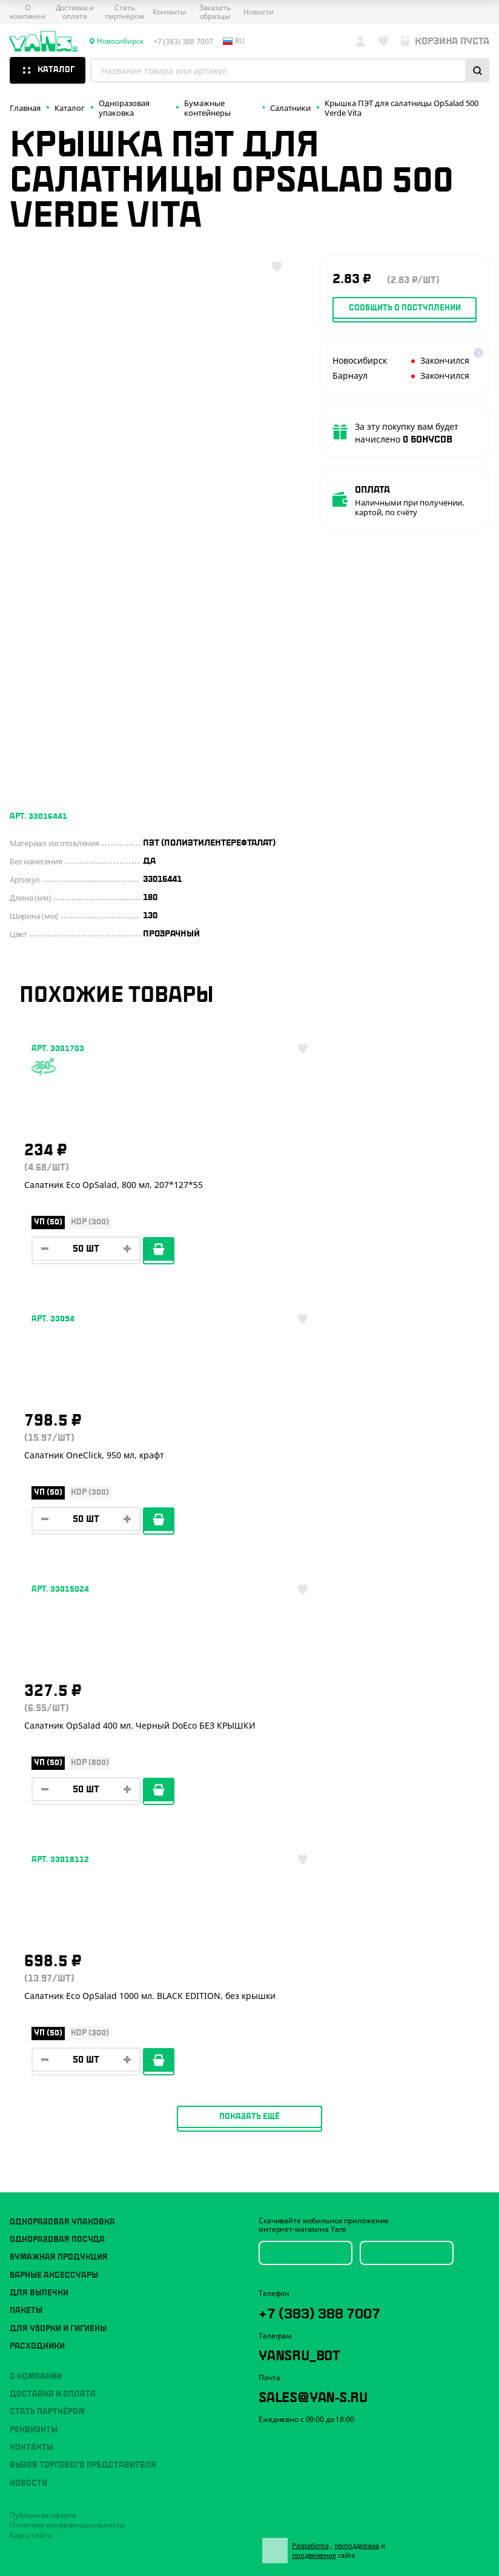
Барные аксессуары (54, 1749)
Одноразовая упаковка (62, 1696)
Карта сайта (31, 2009)
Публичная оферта (43, 1989)
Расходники (37, 1821)
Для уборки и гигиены (58, 1803)
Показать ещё (249, 1591)
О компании (27, 12)
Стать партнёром (124, 12)
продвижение (327, 2035)
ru (234, 41)
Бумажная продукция (59, 1732)
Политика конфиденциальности (67, 2000)
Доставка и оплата (75, 12)
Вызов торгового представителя (83, 1940)
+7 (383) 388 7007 (338, 1789)
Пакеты (26, 1785)
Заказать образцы (215, 12)
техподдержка (364, 2026)
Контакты (169, 12)
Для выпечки (39, 1768)
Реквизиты (34, 1904)
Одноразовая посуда (57, 1714)
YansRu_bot (313, 1834)
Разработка (318, 2026)
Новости (258, 12)
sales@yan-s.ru (332, 1879)
